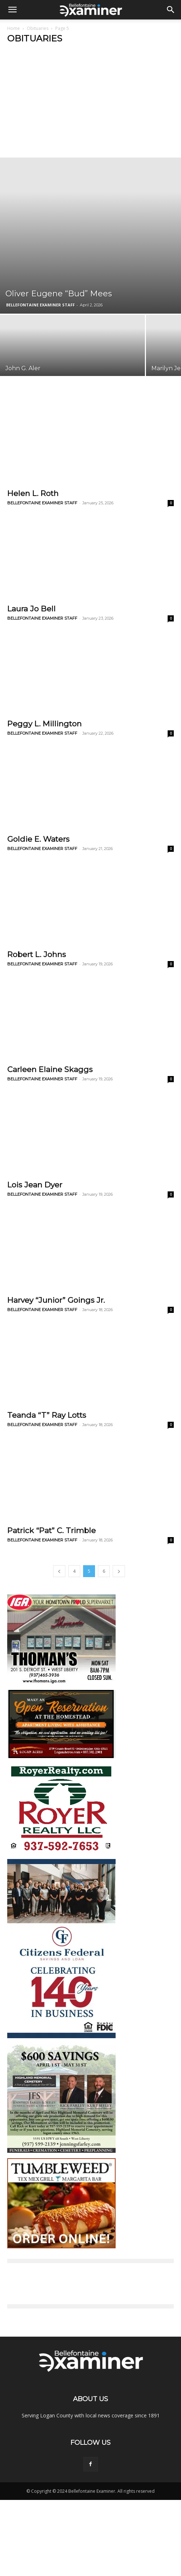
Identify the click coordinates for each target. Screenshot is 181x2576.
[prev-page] (59, 1571)
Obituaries (37, 28)
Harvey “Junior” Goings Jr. (56, 1300)
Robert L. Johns (36, 954)
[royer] (61, 1851)
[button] (12, 9)
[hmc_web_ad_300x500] (61, 2150)
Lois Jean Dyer (34, 1184)
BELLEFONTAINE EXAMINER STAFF (40, 304)
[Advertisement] (90, 103)
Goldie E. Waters (38, 839)
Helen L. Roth (33, 493)
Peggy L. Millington (44, 723)
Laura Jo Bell (31, 608)
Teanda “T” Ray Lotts (46, 1415)
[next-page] (119, 1571)
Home (13, 28)
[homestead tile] (61, 1756)
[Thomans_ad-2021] (61, 1682)
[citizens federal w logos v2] (61, 2037)
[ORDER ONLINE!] (61, 2246)
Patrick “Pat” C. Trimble (51, 1530)
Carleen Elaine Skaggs (49, 1069)
